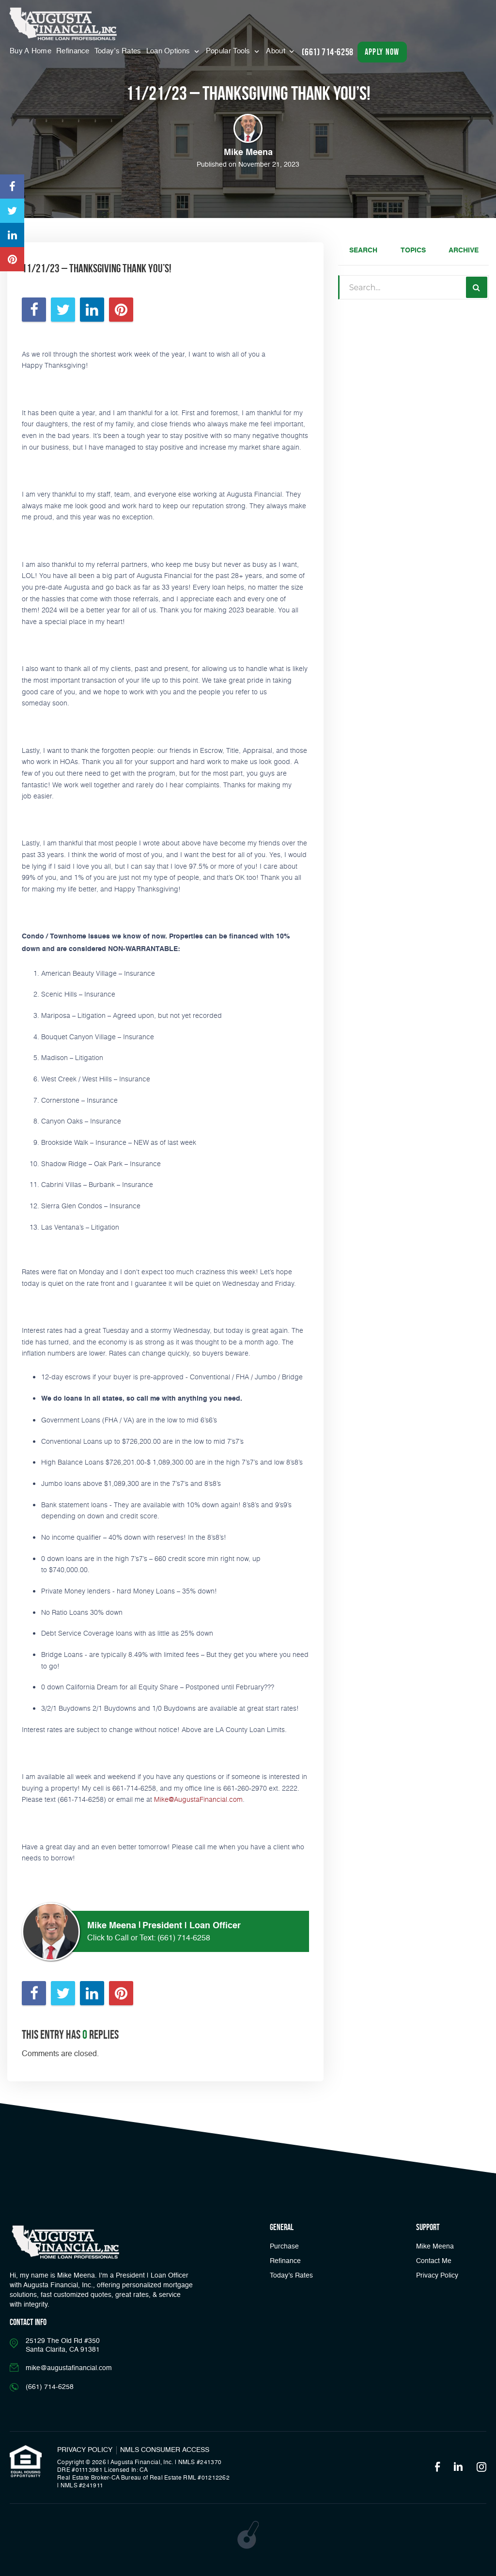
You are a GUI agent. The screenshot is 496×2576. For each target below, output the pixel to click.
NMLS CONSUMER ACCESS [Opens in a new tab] (164, 2450)
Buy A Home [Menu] (30, 51)
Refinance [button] (285, 2261)
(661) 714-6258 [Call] (327, 52)
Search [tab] (363, 250)
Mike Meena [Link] (435, 2246)
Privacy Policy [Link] (437, 2275)
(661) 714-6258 (183, 1938)
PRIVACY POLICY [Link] (84, 2450)
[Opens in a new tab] (12, 186)
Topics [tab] (413, 250)
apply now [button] (382, 52)
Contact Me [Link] (433, 2261)
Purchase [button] (284, 2246)
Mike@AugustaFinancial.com (198, 1799)
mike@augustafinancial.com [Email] (69, 2368)
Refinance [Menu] (73, 51)
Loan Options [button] (169, 51)
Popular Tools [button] (229, 51)
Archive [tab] (464, 250)
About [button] (276, 51)
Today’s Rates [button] (117, 51)
